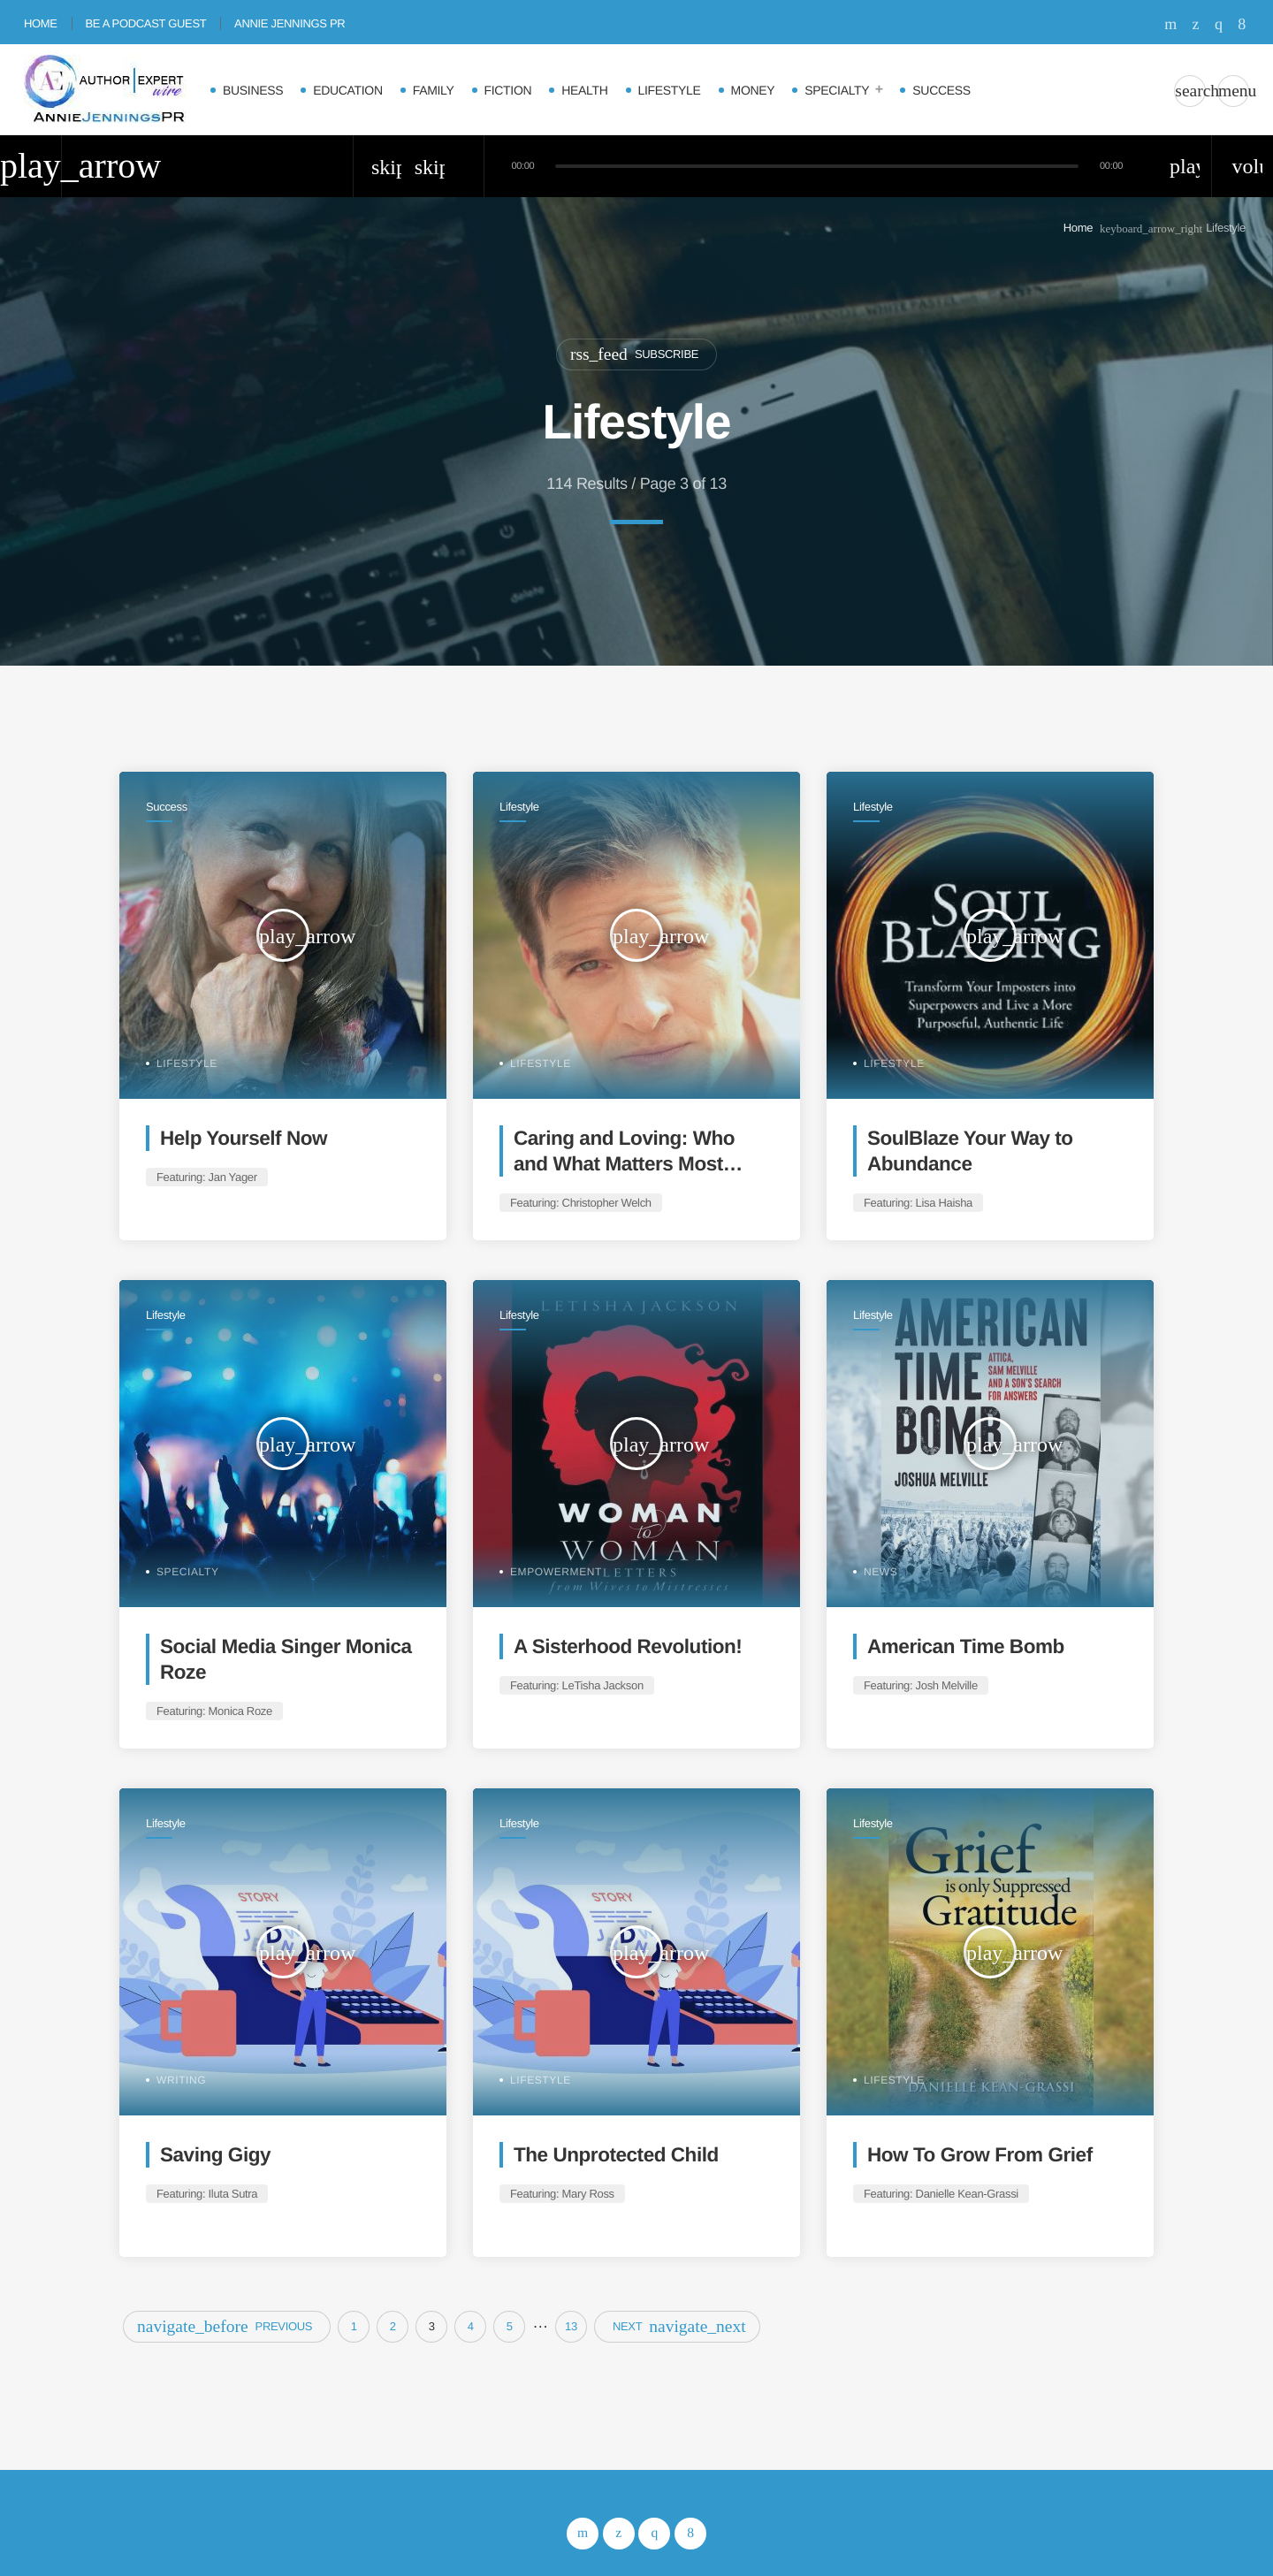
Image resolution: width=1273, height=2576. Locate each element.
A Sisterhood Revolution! (628, 1646)
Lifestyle (669, 90)
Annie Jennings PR (289, 23)
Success (941, 90)
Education (348, 90)
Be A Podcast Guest (145, 23)
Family (433, 90)
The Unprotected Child (616, 2155)
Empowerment (556, 1572)
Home (40, 23)
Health (584, 90)
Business (253, 90)
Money (753, 90)
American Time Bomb (965, 1646)
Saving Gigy (215, 2155)
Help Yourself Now (243, 1138)
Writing (181, 2080)
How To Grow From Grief (980, 2155)
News (880, 1572)
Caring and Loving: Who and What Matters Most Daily (624, 1164)
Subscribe (634, 354)
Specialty (836, 90)
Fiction (508, 90)
